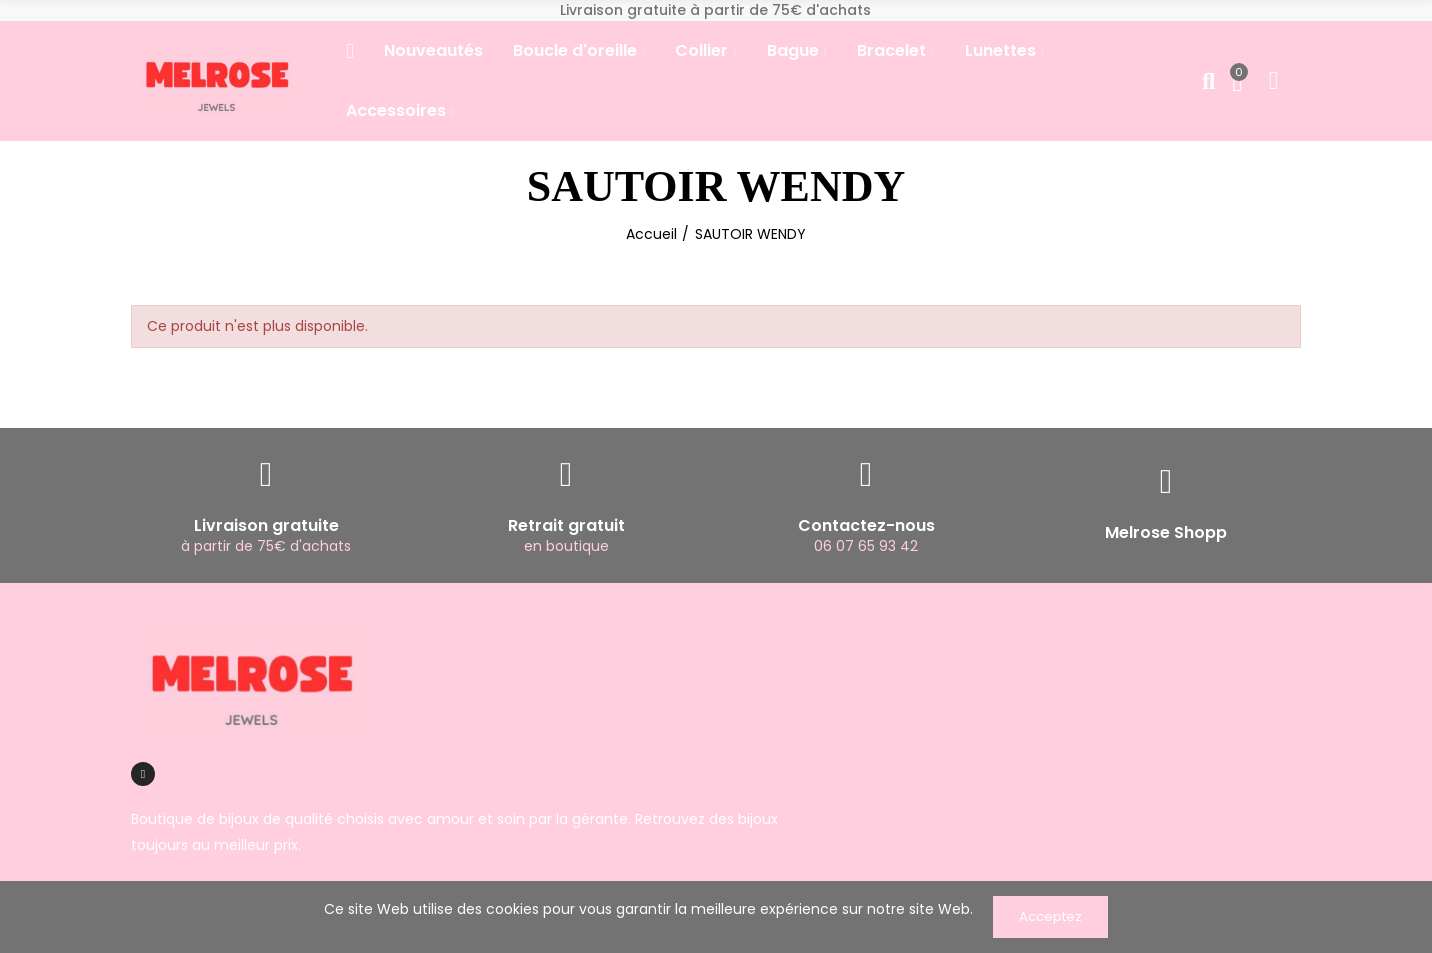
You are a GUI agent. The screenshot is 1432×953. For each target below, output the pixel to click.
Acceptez (1050, 916)
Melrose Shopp (1166, 532)
